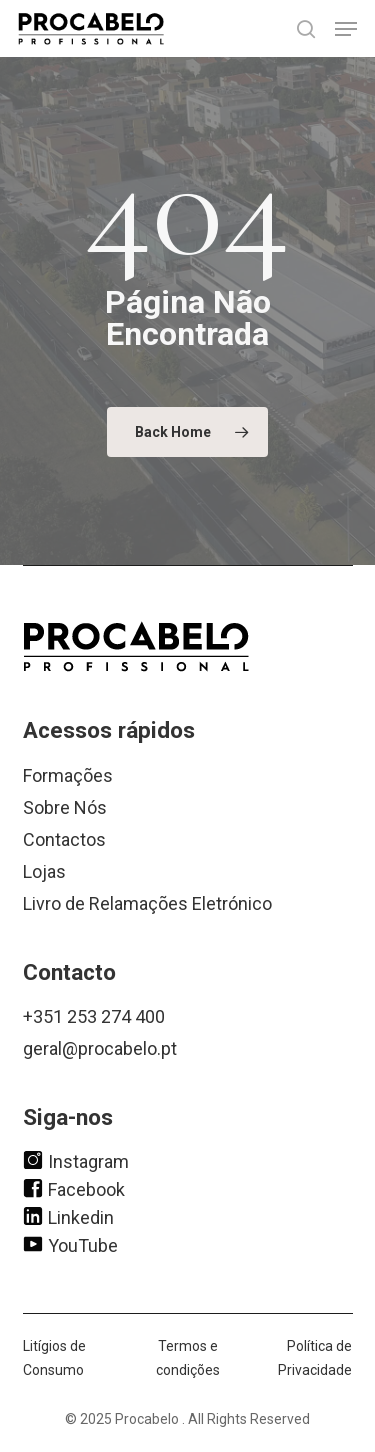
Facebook (74, 1188)
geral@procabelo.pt (100, 1048)
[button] (346, 29)
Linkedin (68, 1216)
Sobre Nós (65, 807)
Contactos (64, 839)
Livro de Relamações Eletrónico (147, 903)
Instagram (76, 1160)
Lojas (44, 871)
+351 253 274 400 (94, 1016)
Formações (68, 775)
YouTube (70, 1244)
